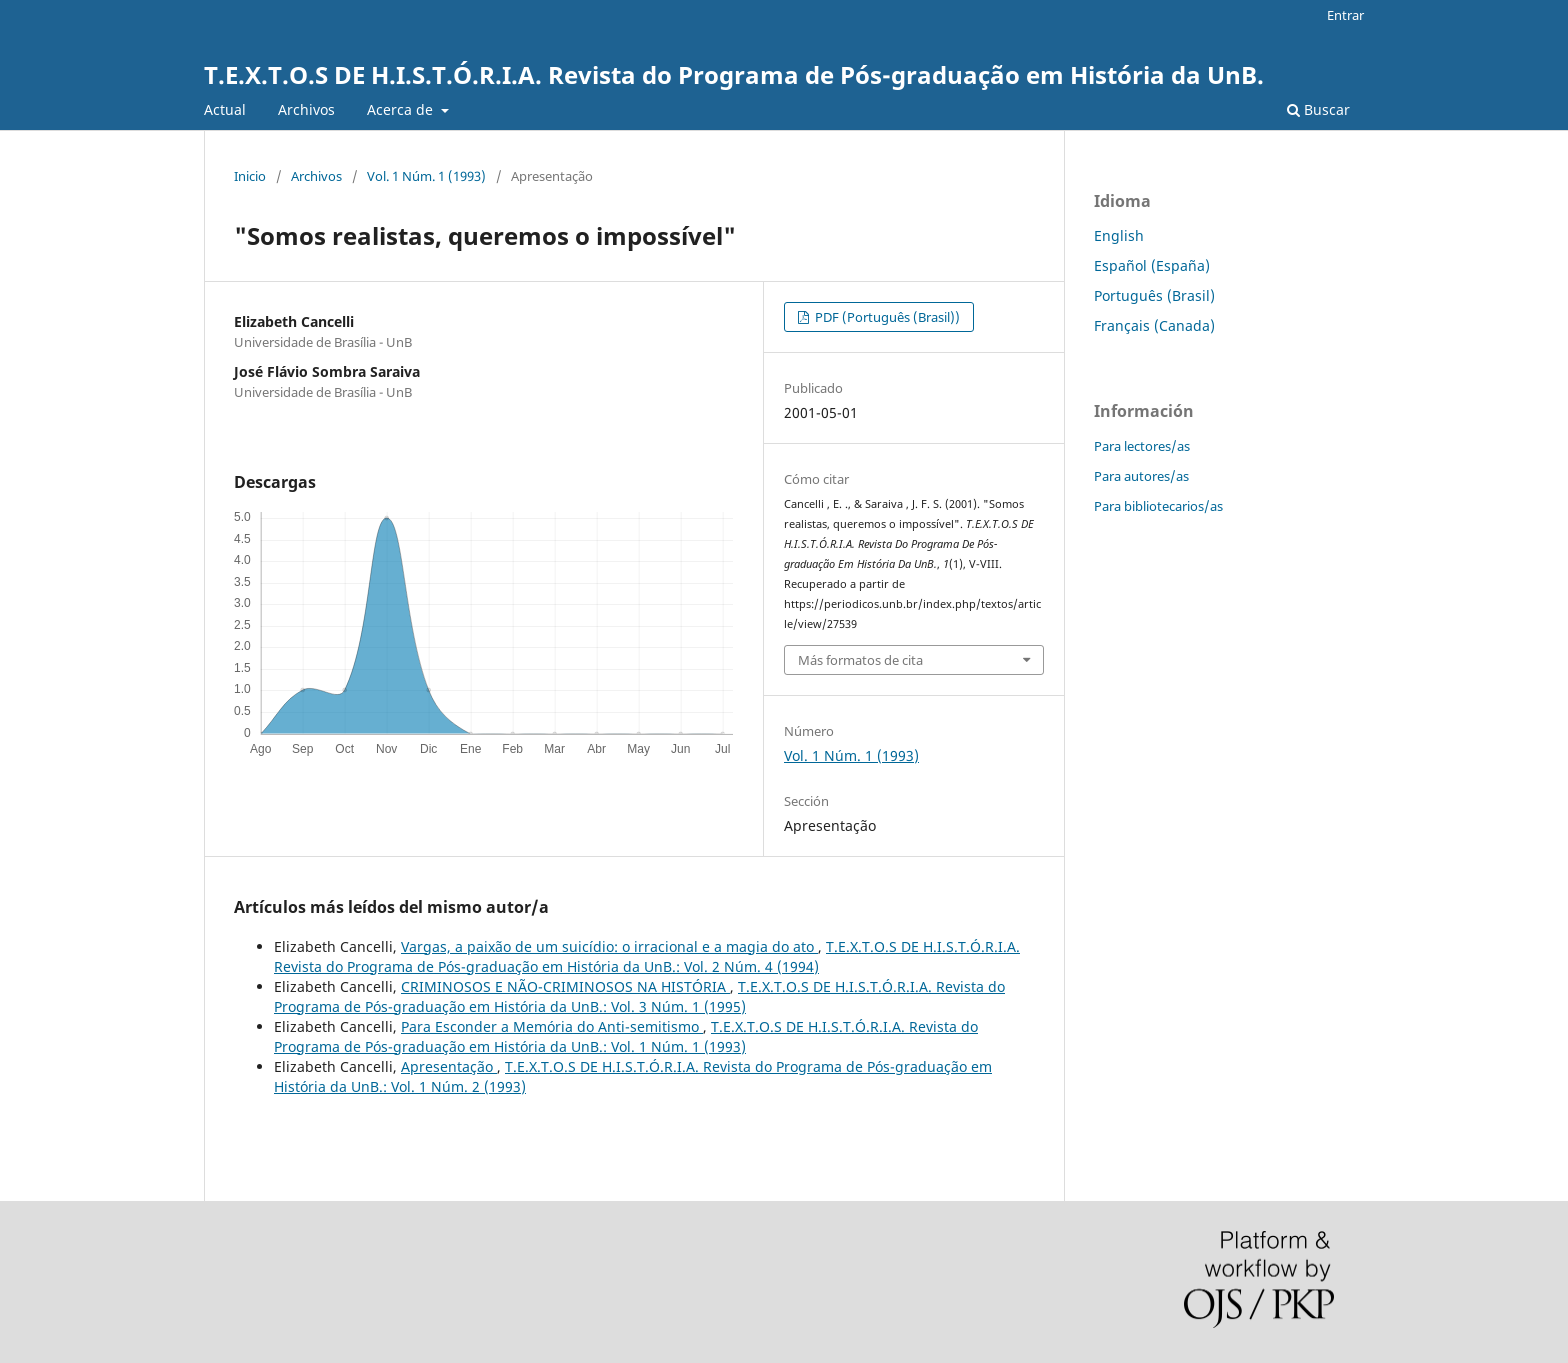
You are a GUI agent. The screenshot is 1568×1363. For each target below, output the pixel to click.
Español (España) (1152, 265)
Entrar (1345, 15)
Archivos (306, 109)
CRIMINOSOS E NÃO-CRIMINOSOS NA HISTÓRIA (565, 986)
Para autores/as (1141, 476)
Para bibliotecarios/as (1158, 506)
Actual (225, 109)
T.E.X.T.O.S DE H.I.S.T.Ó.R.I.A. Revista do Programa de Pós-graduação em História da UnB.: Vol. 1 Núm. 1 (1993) (626, 1036)
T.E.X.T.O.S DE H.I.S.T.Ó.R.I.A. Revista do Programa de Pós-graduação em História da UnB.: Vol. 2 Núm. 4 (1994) (647, 956)
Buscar (1318, 109)
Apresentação (449, 1066)
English (1119, 235)
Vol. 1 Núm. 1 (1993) (426, 176)
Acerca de (402, 109)
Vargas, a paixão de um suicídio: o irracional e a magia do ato (609, 946)
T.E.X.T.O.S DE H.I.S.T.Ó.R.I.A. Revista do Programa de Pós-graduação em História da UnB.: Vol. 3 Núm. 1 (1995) (639, 996)
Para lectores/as (1142, 446)
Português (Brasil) (1154, 295)
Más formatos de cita (860, 660)
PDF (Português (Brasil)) (886, 317)
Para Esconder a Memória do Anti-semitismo (552, 1026)
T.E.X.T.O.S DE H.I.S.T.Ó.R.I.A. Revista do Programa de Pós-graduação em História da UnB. (734, 74)
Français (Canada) (1154, 325)
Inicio (250, 176)
